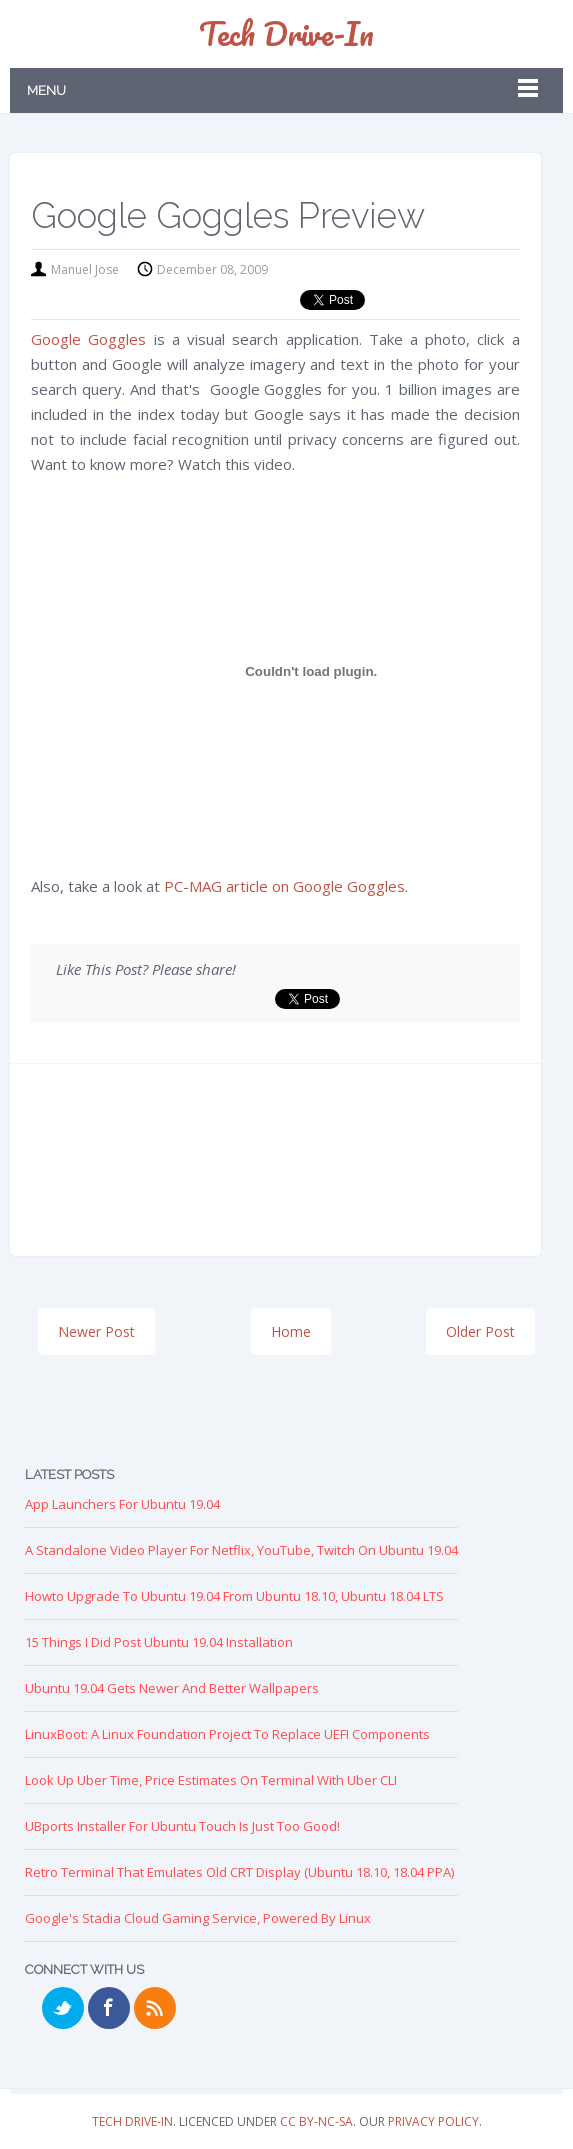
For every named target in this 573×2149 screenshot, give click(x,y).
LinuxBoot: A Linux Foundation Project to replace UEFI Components (227, 1734)
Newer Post (96, 1331)
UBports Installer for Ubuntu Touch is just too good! (182, 1826)
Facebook (109, 2008)
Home (291, 1331)
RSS (155, 2008)
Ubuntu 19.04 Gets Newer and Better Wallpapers (172, 1688)
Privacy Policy (433, 2121)
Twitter (63, 2008)
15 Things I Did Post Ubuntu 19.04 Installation (159, 1642)
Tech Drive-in (286, 33)
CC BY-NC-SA (316, 2121)
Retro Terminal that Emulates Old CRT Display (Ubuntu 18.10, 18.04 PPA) (239, 1872)
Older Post (480, 1331)
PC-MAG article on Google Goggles (284, 886)
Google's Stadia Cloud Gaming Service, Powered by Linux (198, 1918)
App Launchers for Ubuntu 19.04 (122, 1504)
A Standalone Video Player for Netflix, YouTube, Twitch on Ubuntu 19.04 (241, 1550)
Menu (46, 90)
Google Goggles (88, 339)
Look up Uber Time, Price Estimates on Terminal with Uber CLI (211, 1780)
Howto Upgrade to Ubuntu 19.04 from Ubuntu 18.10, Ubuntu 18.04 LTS (234, 1596)
